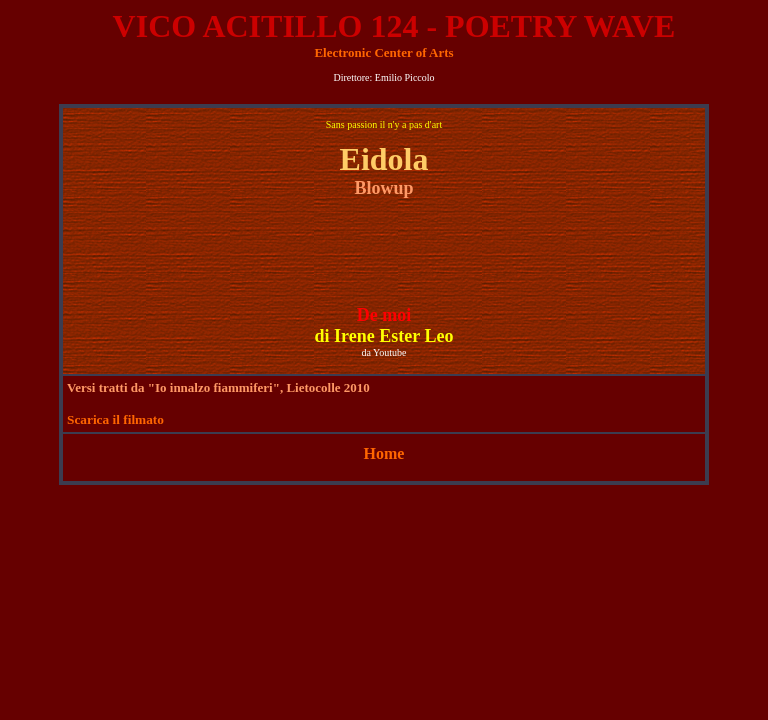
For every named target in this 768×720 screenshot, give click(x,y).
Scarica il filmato (115, 419)
